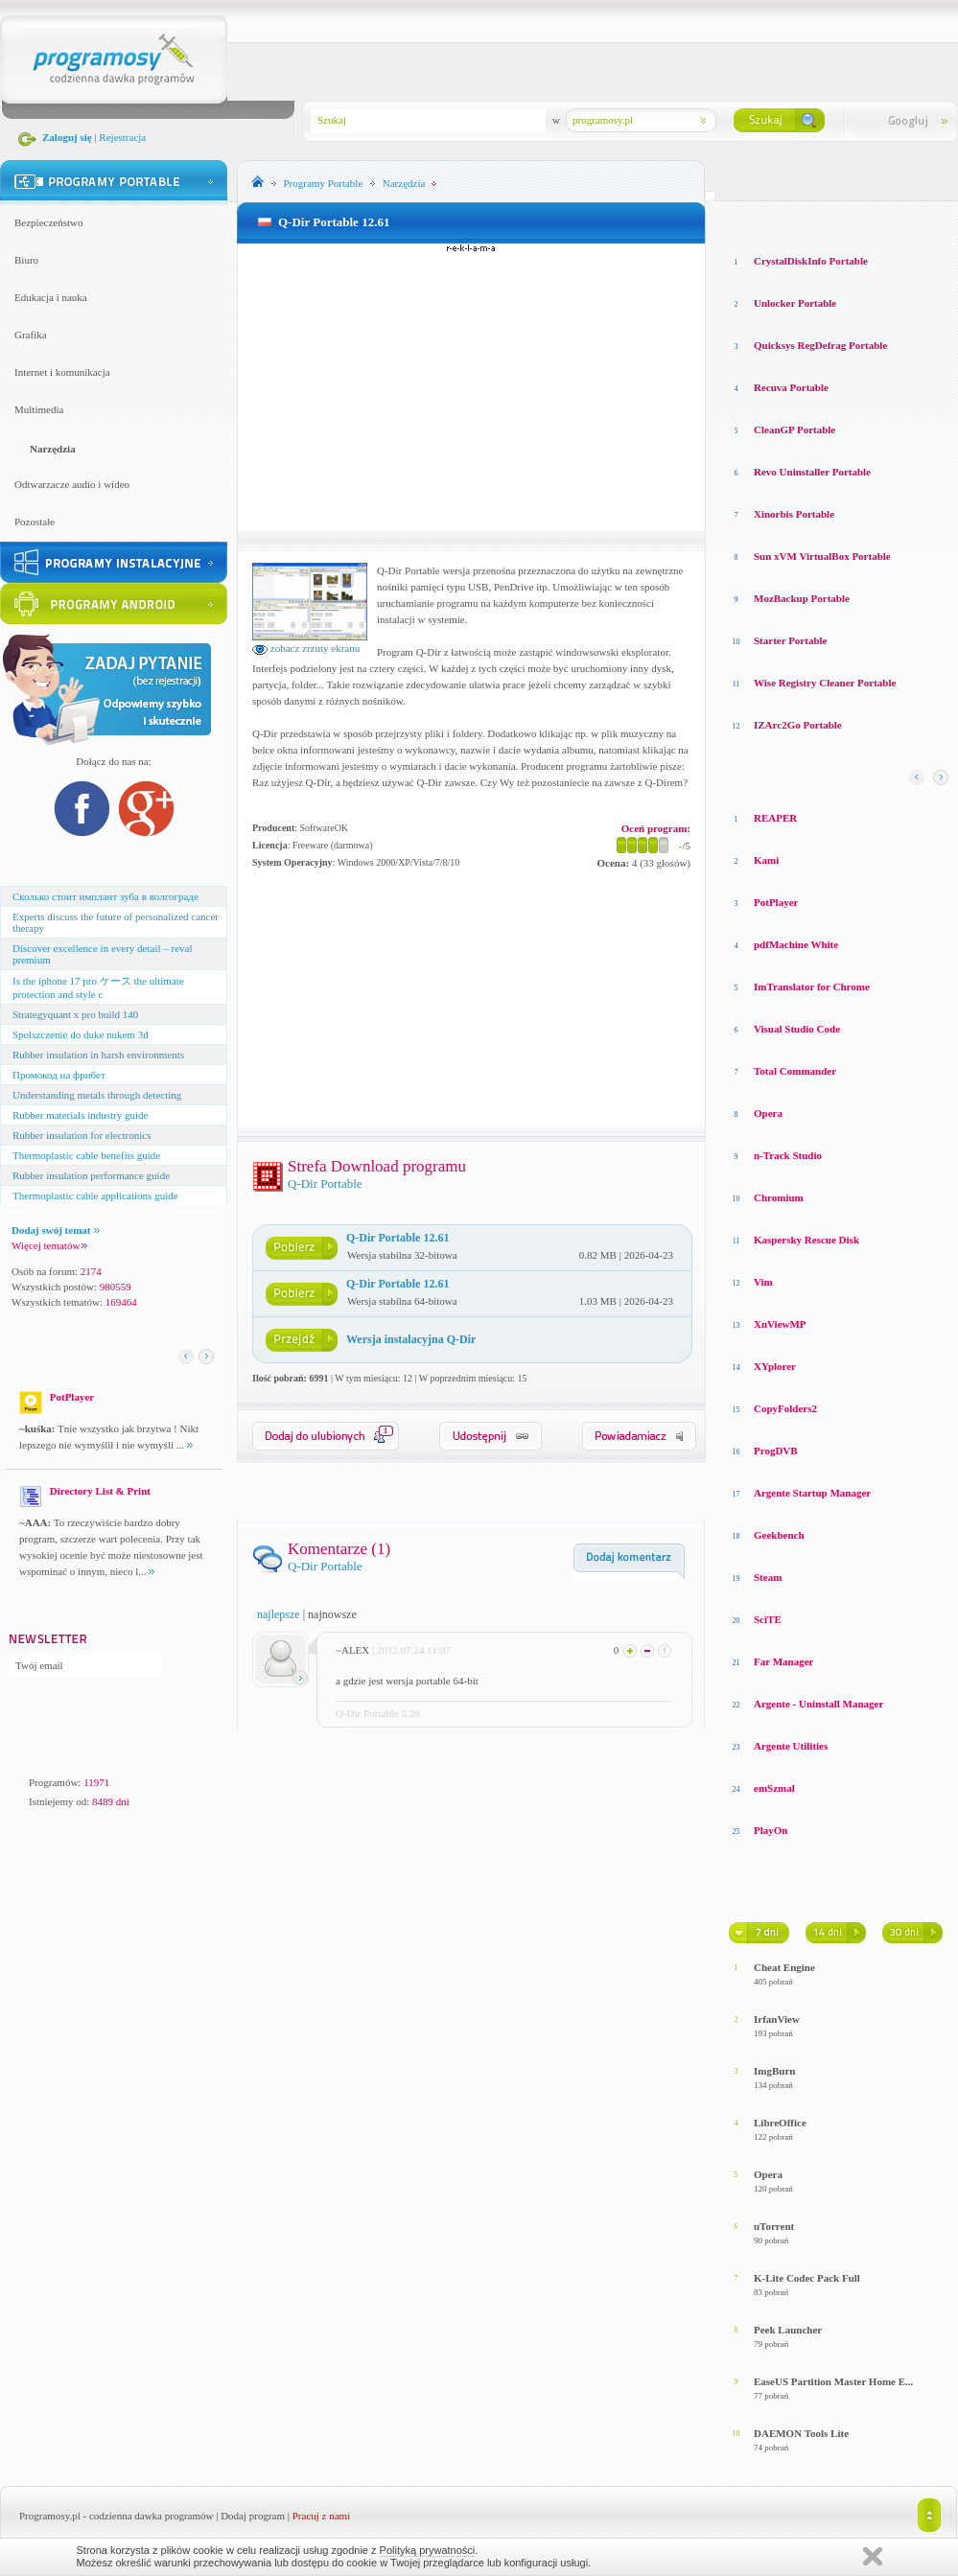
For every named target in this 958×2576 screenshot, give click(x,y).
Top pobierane (892, 220)
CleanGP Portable (794, 429)
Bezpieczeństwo (48, 222)
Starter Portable (790, 640)
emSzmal (774, 1788)
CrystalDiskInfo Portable (811, 261)
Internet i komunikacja (62, 372)
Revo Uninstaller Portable (812, 471)
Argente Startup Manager (812, 1492)
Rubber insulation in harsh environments (98, 1054)
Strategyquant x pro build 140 (75, 1014)
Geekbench (779, 1535)
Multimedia (38, 409)
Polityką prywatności (428, 2550)
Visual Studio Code (797, 1028)
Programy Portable (323, 183)
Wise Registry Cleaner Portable (825, 682)
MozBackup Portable (802, 598)
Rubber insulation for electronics (82, 1135)
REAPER (775, 818)
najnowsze (332, 1614)
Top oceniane (809, 220)
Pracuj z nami (321, 2515)
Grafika (30, 334)
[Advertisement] (472, 387)
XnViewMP (780, 1324)
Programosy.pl (50, 2515)
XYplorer (775, 1366)
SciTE (768, 1619)
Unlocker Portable (795, 303)
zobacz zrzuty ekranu (306, 648)
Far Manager (783, 1661)
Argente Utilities (791, 1746)
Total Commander (795, 1071)
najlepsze (278, 1614)
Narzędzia (53, 448)
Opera (768, 1113)
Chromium (779, 1197)
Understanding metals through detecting (96, 1095)
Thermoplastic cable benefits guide (86, 1155)
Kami (766, 860)
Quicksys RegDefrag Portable (820, 345)
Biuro (26, 260)
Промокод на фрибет (58, 1074)
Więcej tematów (49, 1245)
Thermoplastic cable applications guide (95, 1195)
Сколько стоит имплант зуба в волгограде (105, 896)
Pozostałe (34, 521)
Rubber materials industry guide (80, 1115)
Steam (768, 1577)
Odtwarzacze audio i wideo (71, 484)
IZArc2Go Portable (798, 725)
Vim (763, 1282)
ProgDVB (776, 1450)
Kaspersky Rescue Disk (806, 1239)
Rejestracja (122, 137)
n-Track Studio (788, 1155)
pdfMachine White (796, 944)
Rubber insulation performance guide (91, 1175)
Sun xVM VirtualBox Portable (822, 556)
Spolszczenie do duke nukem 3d (80, 1034)
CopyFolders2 (785, 1408)
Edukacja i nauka (50, 297)
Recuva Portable (791, 387)
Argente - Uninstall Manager (818, 1703)
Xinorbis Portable (794, 514)
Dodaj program (253, 2515)
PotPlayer (776, 902)
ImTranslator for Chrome (812, 986)
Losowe (746, 220)
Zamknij (872, 2556)
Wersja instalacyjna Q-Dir (411, 1339)
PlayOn (770, 1830)
